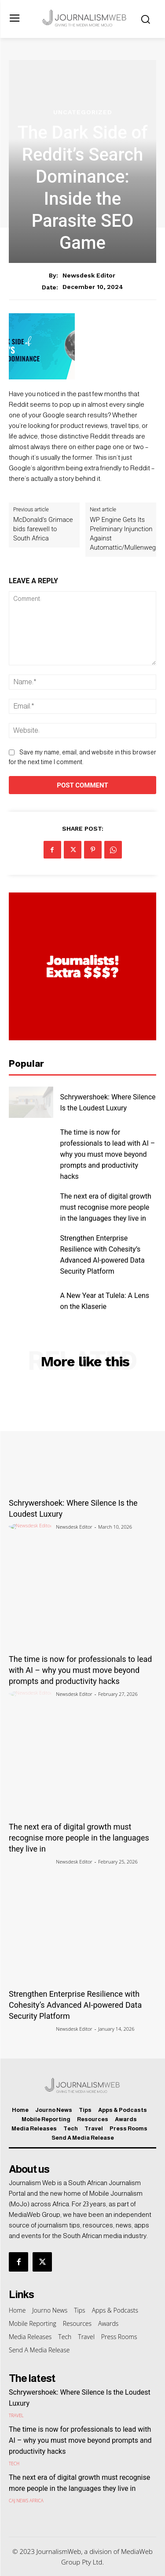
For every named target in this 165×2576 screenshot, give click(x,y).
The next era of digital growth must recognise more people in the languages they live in (105, 1207)
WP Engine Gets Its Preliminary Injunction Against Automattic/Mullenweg (123, 533)
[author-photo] (32, 1526)
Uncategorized (82, 112)
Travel (16, 2415)
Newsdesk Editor (88, 275)
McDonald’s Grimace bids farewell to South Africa (43, 529)
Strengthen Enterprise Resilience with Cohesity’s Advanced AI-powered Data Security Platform (75, 2005)
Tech (14, 2463)
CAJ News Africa (26, 2500)
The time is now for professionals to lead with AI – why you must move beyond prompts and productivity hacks (107, 1154)
